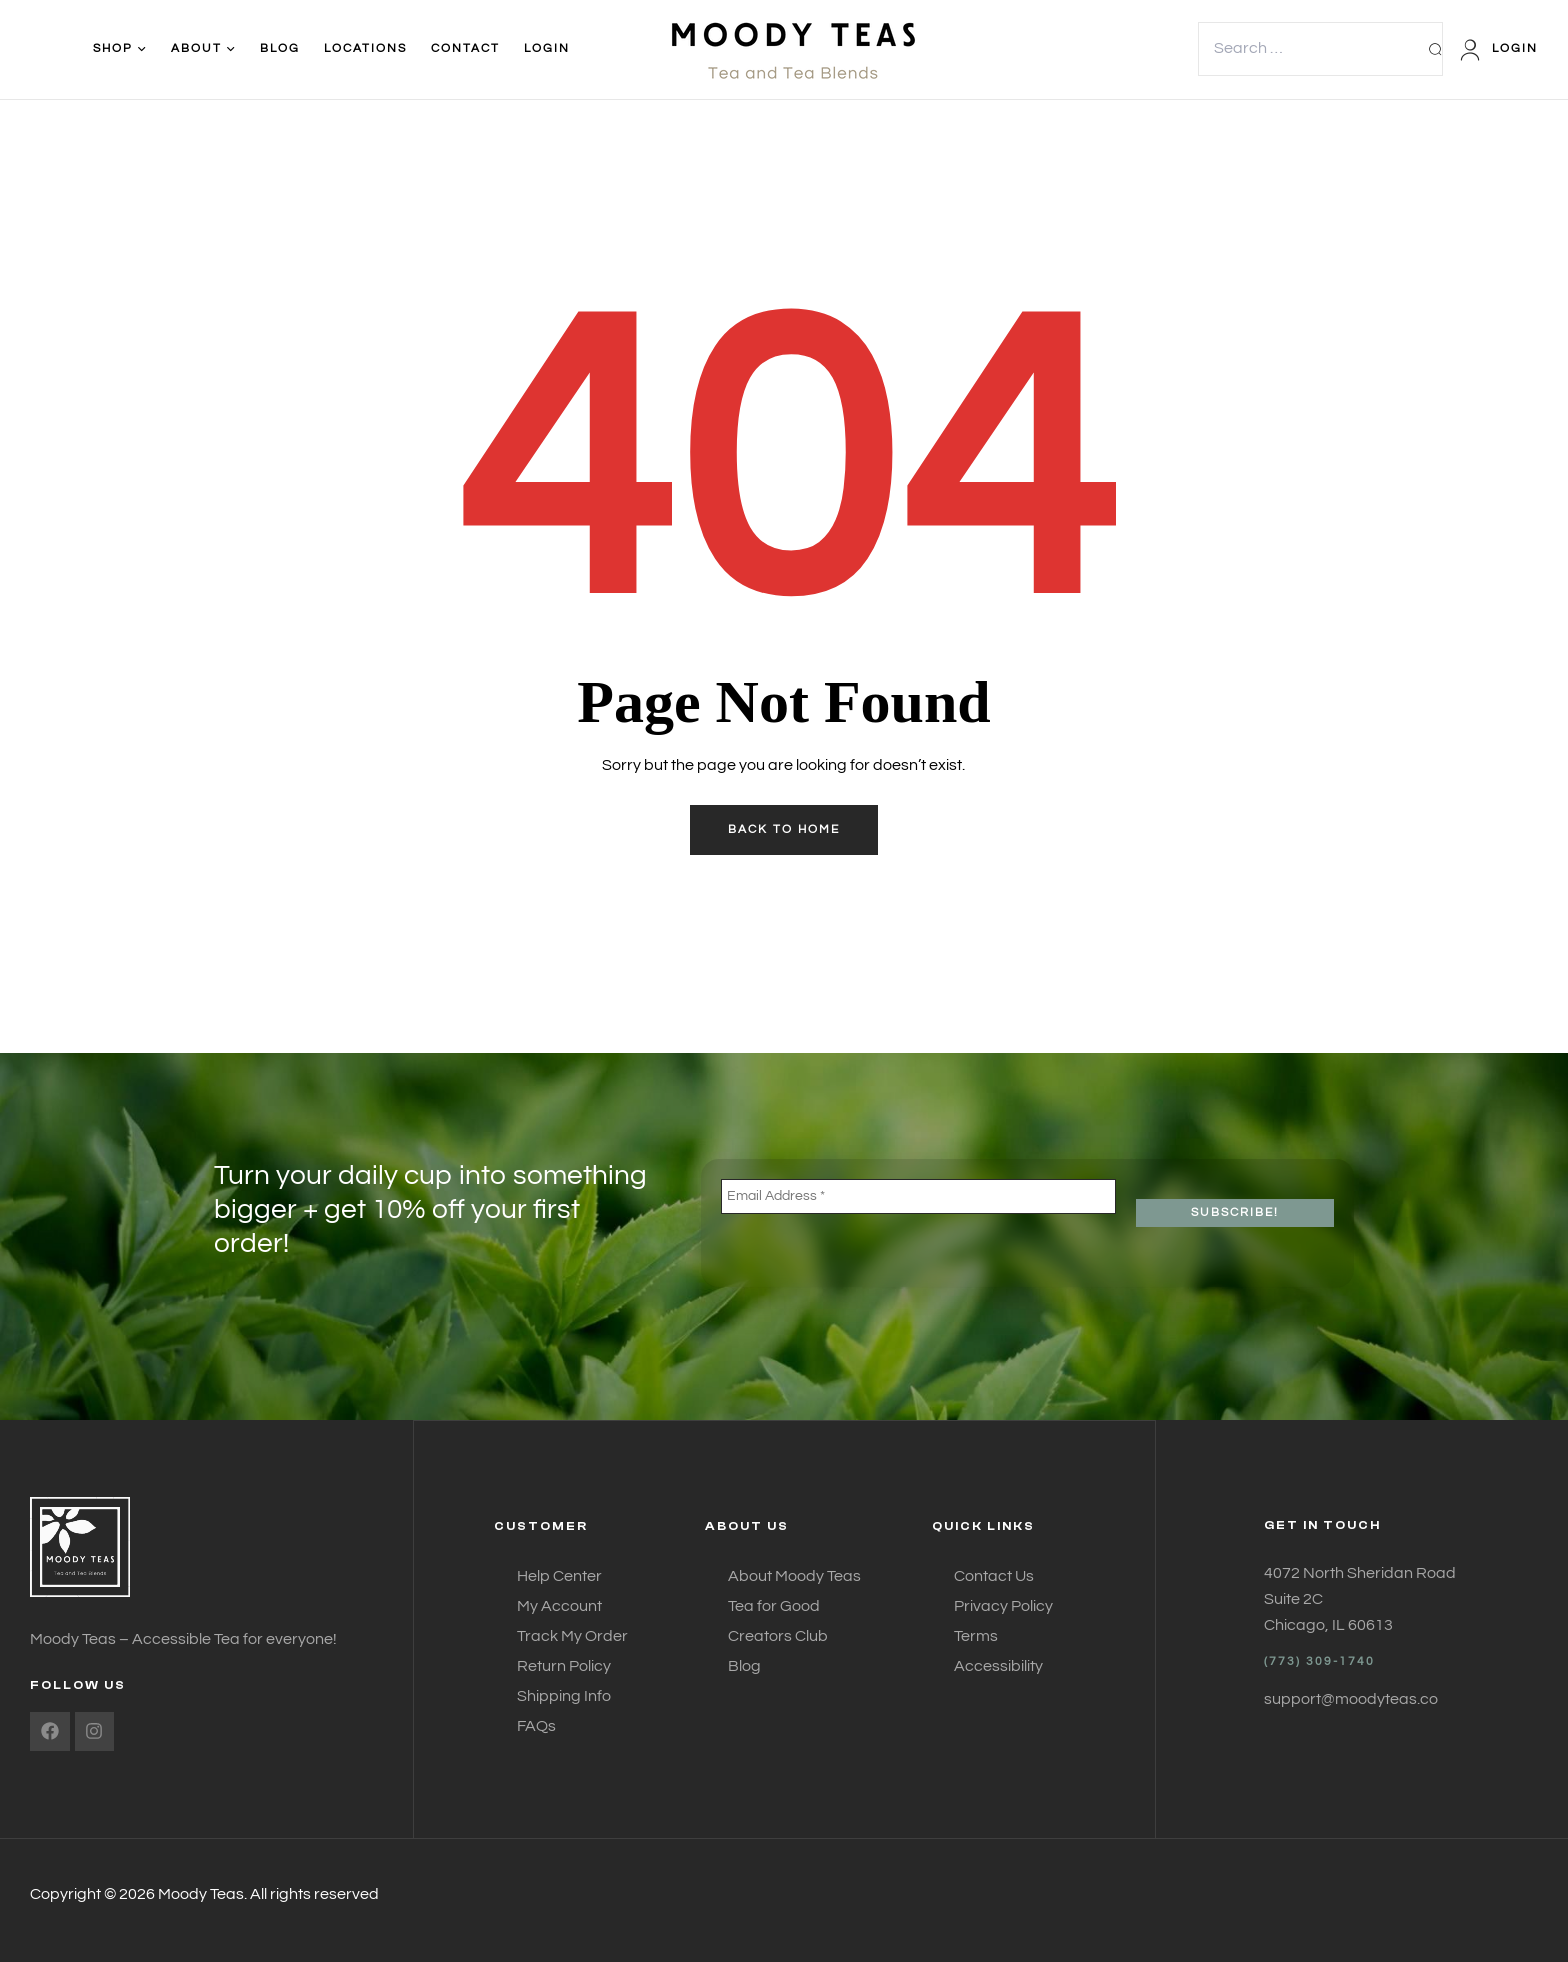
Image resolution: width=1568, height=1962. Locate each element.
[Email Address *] (918, 1196)
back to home (784, 829)
